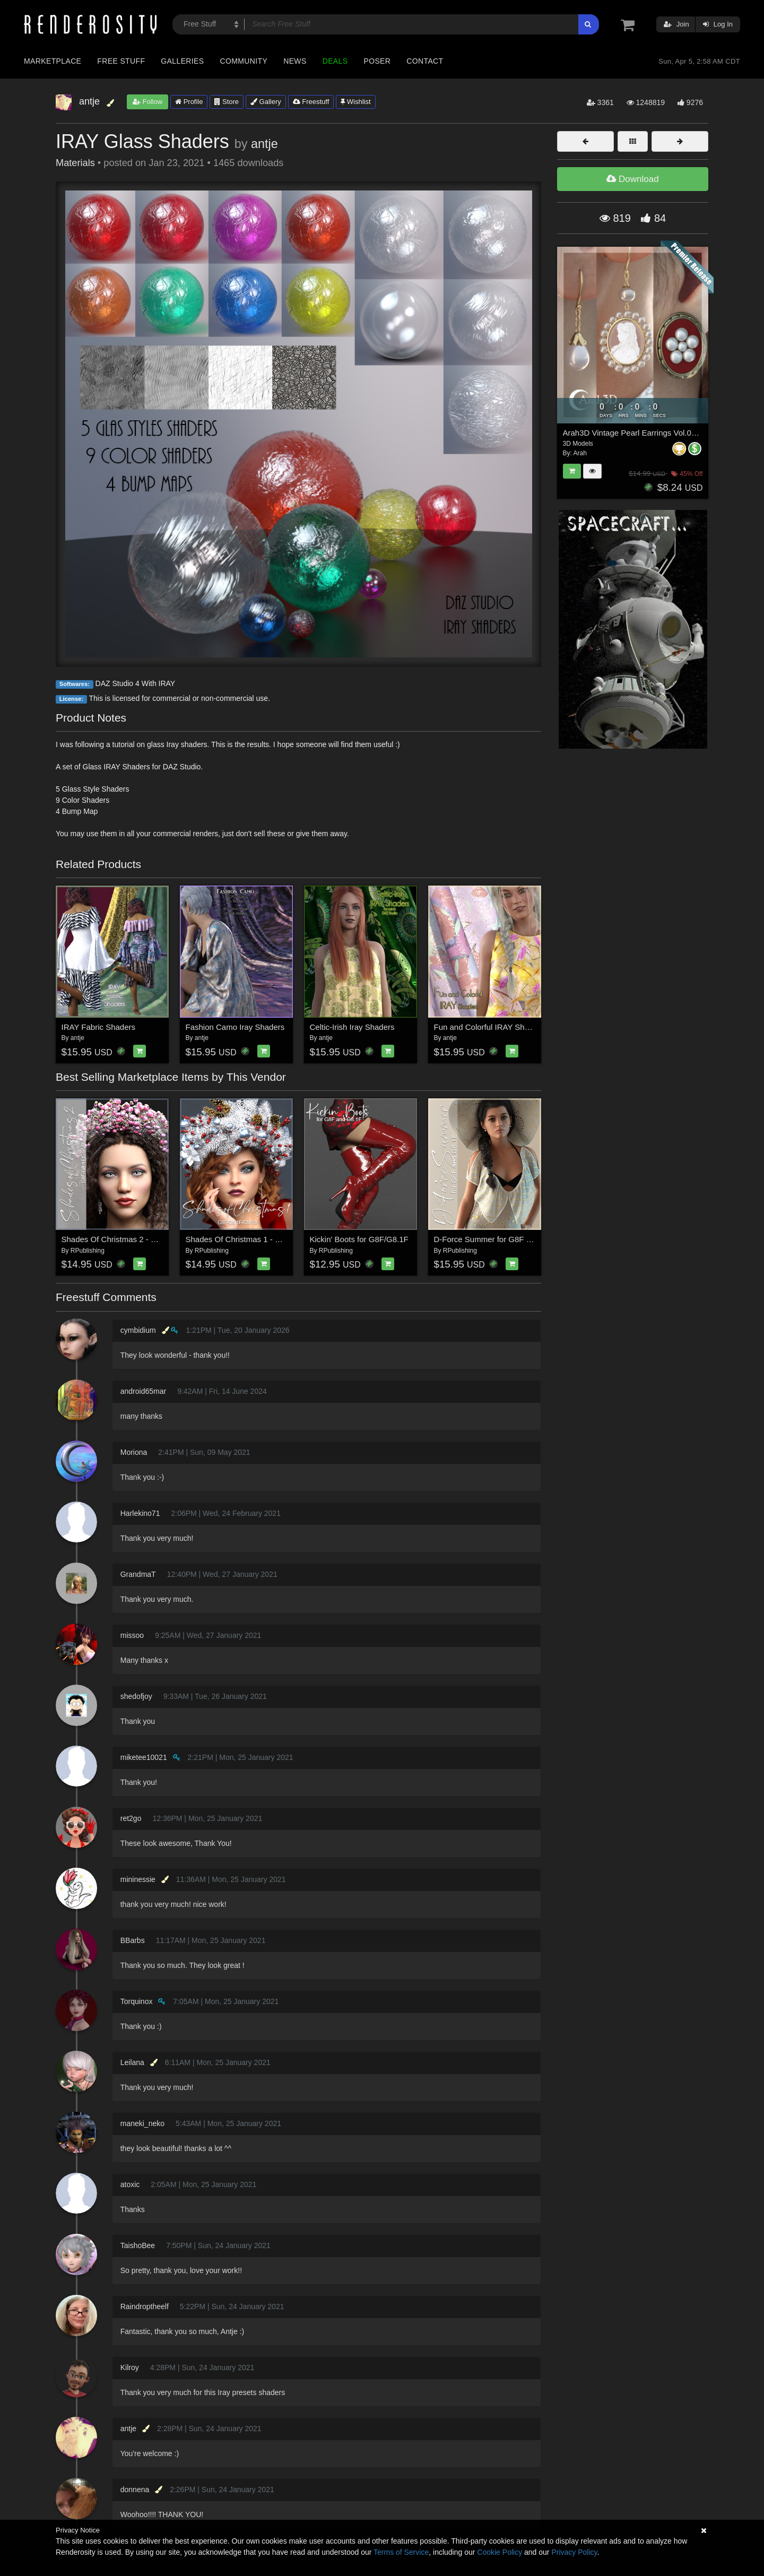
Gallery (265, 102)
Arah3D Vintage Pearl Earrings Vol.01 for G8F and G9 (658, 432)
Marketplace (52, 61)
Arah (580, 453)
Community (244, 61)
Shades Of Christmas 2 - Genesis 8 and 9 (135, 1239)
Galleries (182, 61)
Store (226, 102)
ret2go (131, 1818)
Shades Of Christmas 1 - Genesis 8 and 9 (259, 1239)
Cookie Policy (499, 2552)
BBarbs (132, 1940)
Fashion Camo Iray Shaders (235, 1026)
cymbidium (138, 1330)
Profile (189, 102)
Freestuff (311, 102)
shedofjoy (136, 1696)
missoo (132, 1635)
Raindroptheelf (144, 2306)
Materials (75, 163)
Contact (424, 61)
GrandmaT (138, 1574)
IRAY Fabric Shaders (99, 1026)
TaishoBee (137, 2245)
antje (264, 144)
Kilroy (129, 2367)
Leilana (132, 2062)
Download (632, 179)
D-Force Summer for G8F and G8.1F (499, 1239)
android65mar (143, 1391)
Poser (376, 61)
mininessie (137, 1879)
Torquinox (136, 2001)
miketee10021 (143, 1757)
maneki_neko (142, 2123)
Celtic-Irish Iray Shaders (352, 1026)
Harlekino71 (140, 1513)
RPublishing (88, 1250)
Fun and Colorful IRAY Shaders (489, 1026)
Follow (147, 102)
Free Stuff (121, 61)
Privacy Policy (574, 2552)
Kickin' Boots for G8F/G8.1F (359, 1239)
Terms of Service (401, 2552)
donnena (135, 2489)
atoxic (130, 2184)
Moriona (133, 1452)
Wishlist (355, 102)
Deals (335, 61)
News (294, 61)
